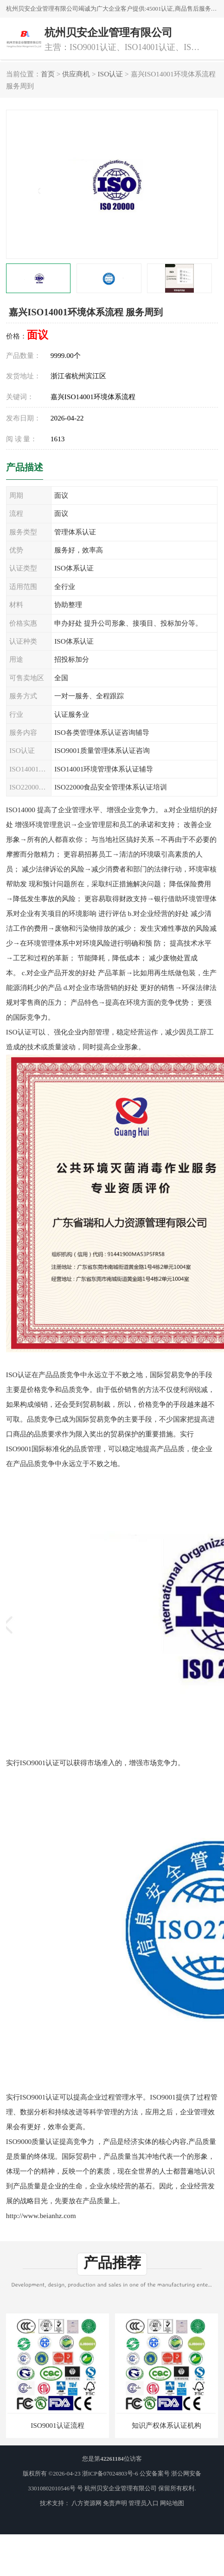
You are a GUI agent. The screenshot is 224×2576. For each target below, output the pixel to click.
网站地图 (172, 2503)
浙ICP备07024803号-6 (110, 2473)
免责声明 (115, 2503)
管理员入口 (143, 2503)
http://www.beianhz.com (41, 2215)
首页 (48, 74)
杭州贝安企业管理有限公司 (120, 2488)
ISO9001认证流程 (57, 2425)
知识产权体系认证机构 (166, 2425)
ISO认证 (110, 74)
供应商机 (76, 74)
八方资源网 (86, 2503)
